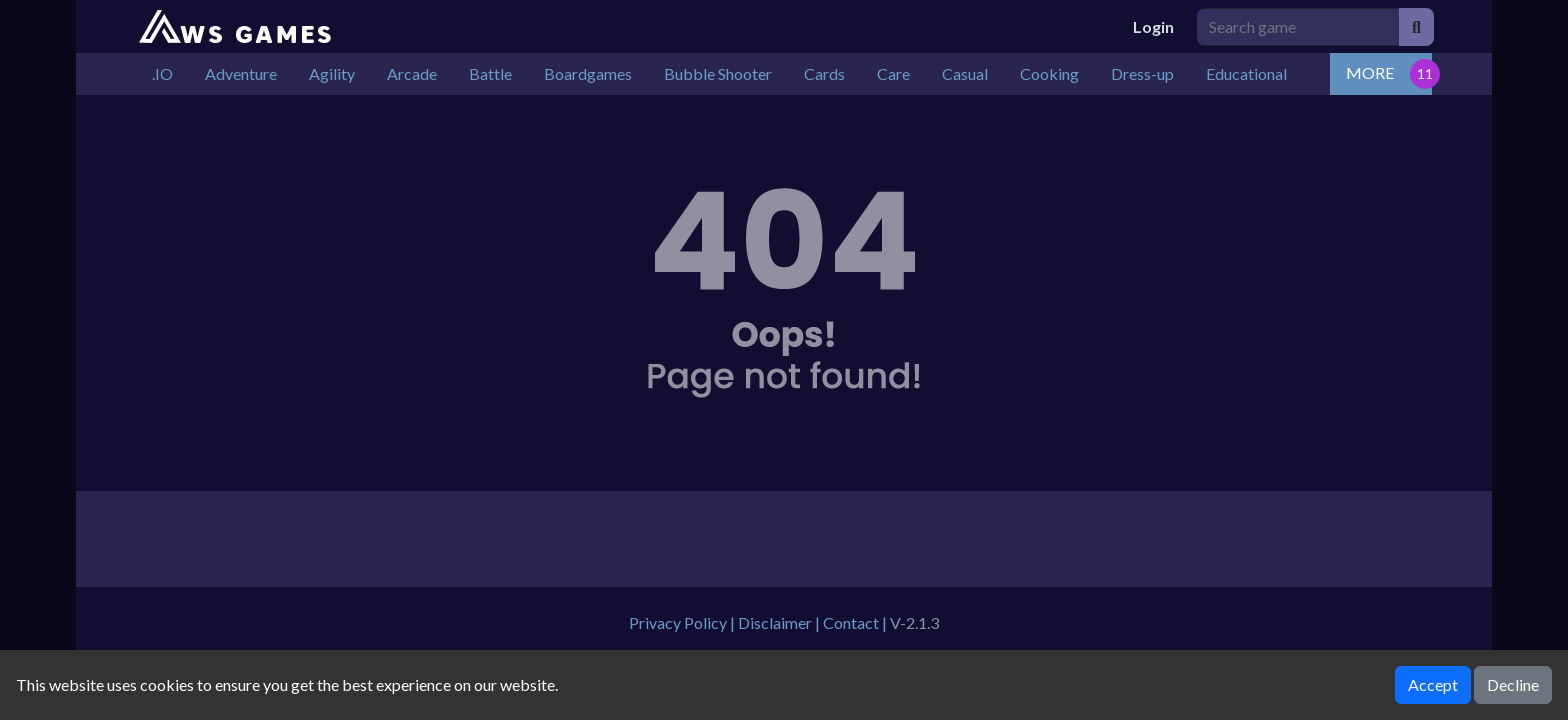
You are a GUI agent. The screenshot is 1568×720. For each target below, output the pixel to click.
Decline (1513, 684)
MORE (1370, 72)
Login (1153, 26)
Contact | (856, 622)
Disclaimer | (780, 622)
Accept (1433, 684)
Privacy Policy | (683, 622)
